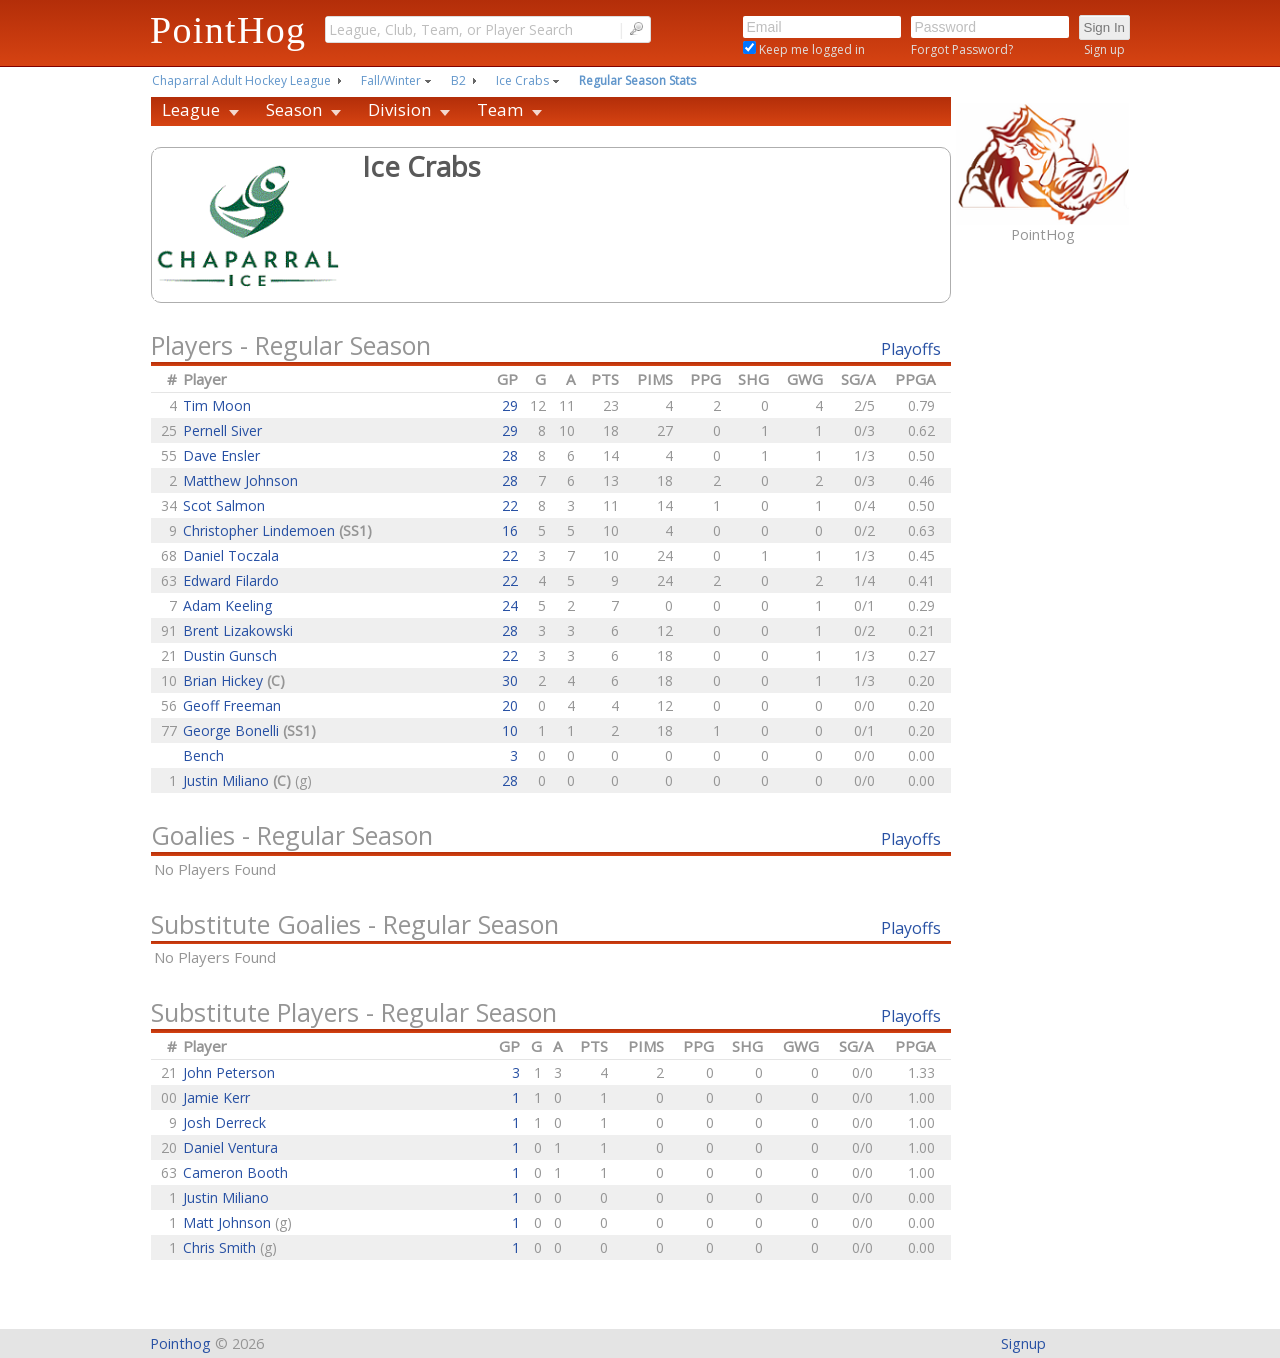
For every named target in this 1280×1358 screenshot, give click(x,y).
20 (510, 705)
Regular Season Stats (637, 80)
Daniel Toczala (231, 555)
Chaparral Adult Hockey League (241, 80)
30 (510, 680)
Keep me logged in (810, 49)
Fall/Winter (391, 80)
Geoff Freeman (232, 705)
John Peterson (229, 1072)
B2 (458, 80)
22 (510, 505)
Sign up (1104, 49)
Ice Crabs (522, 80)
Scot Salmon (224, 505)
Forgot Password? (962, 49)
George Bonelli (233, 730)
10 (510, 730)
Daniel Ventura (230, 1147)
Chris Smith (221, 1247)
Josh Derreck (224, 1122)
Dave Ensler (221, 455)
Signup (1023, 1343)
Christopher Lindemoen (261, 530)
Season (294, 109)
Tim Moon (217, 405)
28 (510, 455)
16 (510, 530)
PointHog (228, 30)
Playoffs (911, 349)
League (191, 109)
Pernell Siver (222, 430)
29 (510, 405)
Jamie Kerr (216, 1097)
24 (510, 605)
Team (500, 109)
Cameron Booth (235, 1172)
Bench (203, 755)
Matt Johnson (229, 1222)
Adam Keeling (227, 605)
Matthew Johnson (240, 480)
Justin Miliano (228, 780)
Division (399, 109)
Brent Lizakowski (238, 630)
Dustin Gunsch (230, 655)
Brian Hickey (225, 680)
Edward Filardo (231, 580)
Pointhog (180, 1343)
